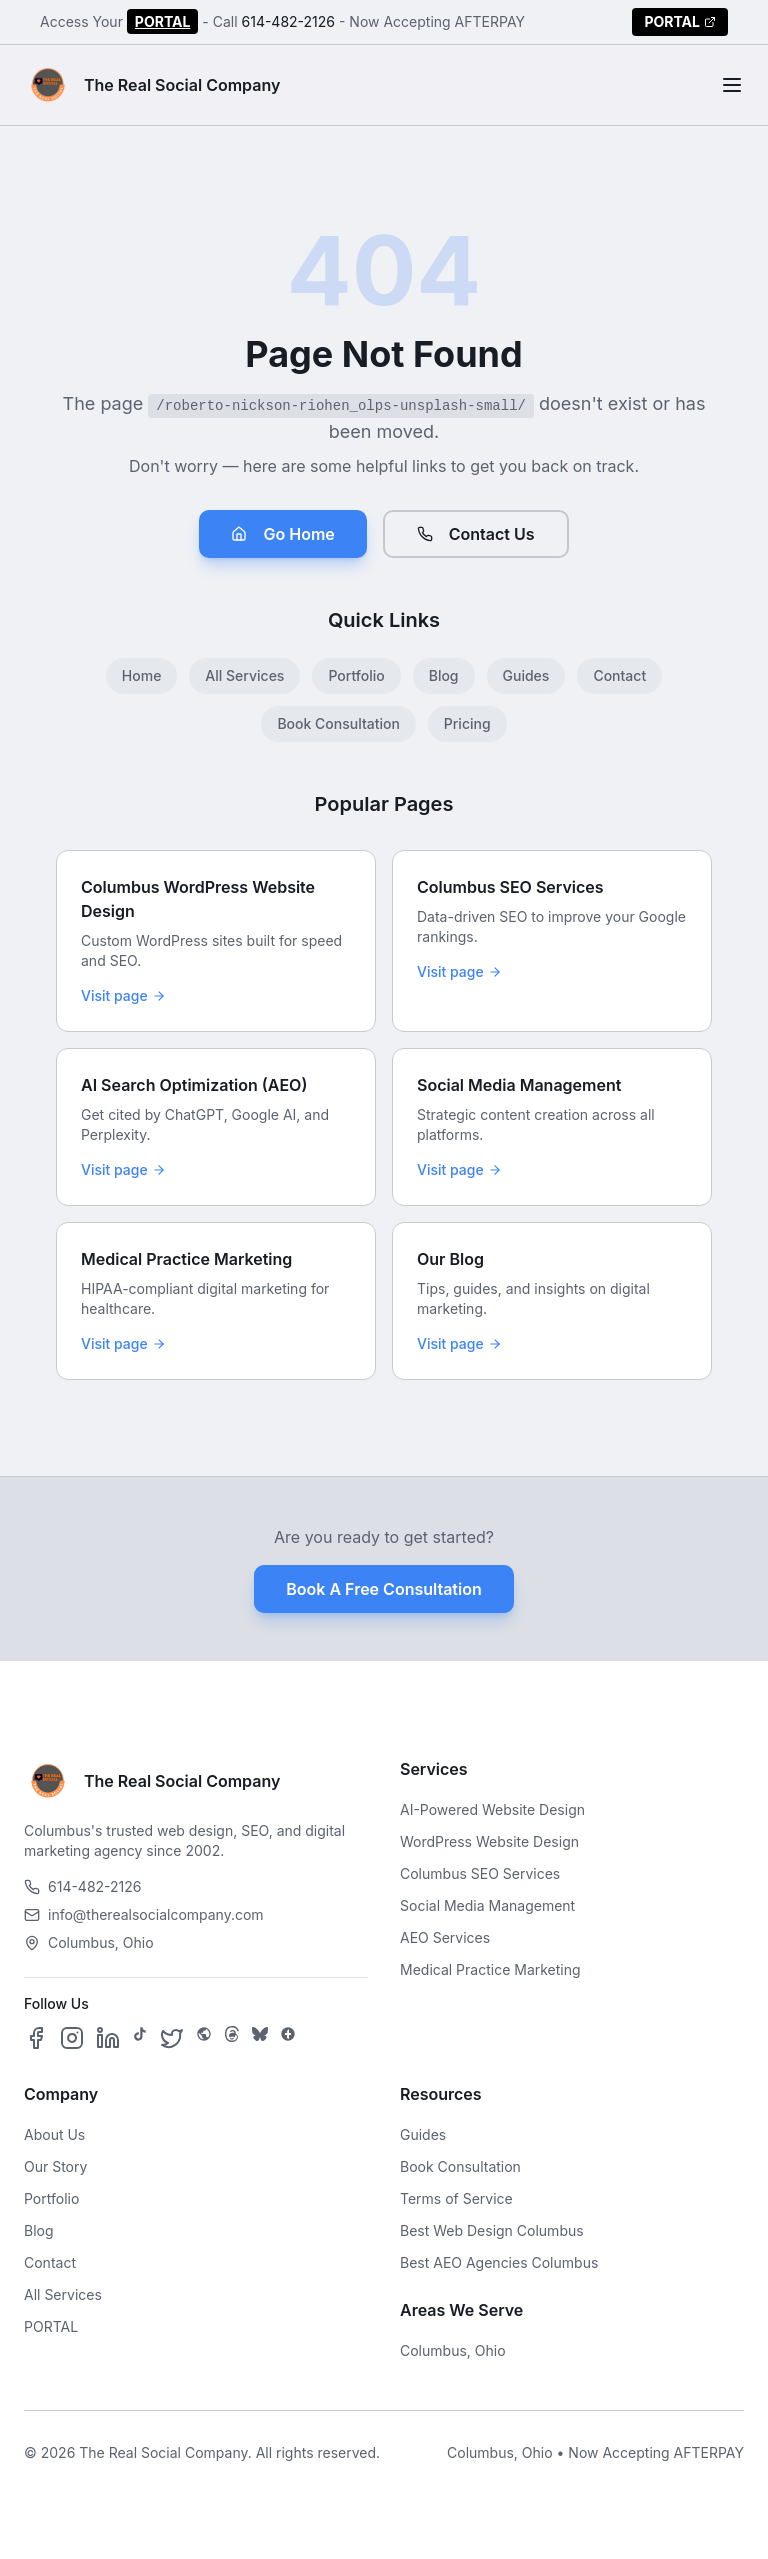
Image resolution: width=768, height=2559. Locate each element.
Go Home (282, 534)
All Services (244, 675)
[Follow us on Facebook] (36, 2038)
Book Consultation (338, 723)
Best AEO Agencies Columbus (499, 2262)
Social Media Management (487, 1905)
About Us (54, 2134)
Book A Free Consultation (383, 1589)
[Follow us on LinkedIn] (108, 2038)
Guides (526, 675)
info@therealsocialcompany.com (144, 1914)
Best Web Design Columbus (492, 2230)
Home (142, 675)
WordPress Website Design (489, 1841)
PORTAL (163, 21)
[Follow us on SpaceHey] (204, 2038)
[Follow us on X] (172, 2038)
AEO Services (445, 1937)
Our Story (55, 2166)
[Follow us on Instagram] (72, 2038)
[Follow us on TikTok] (140, 2038)
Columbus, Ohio (453, 2350)
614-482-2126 (289, 21)
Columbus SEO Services (480, 1873)
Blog (444, 675)
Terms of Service (456, 2198)
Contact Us (476, 534)
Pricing (467, 723)
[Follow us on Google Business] (288, 2038)
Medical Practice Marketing (490, 1969)
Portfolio (356, 675)
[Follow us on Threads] (232, 2038)
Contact (619, 675)
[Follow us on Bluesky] (260, 2038)
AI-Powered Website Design (492, 1809)
